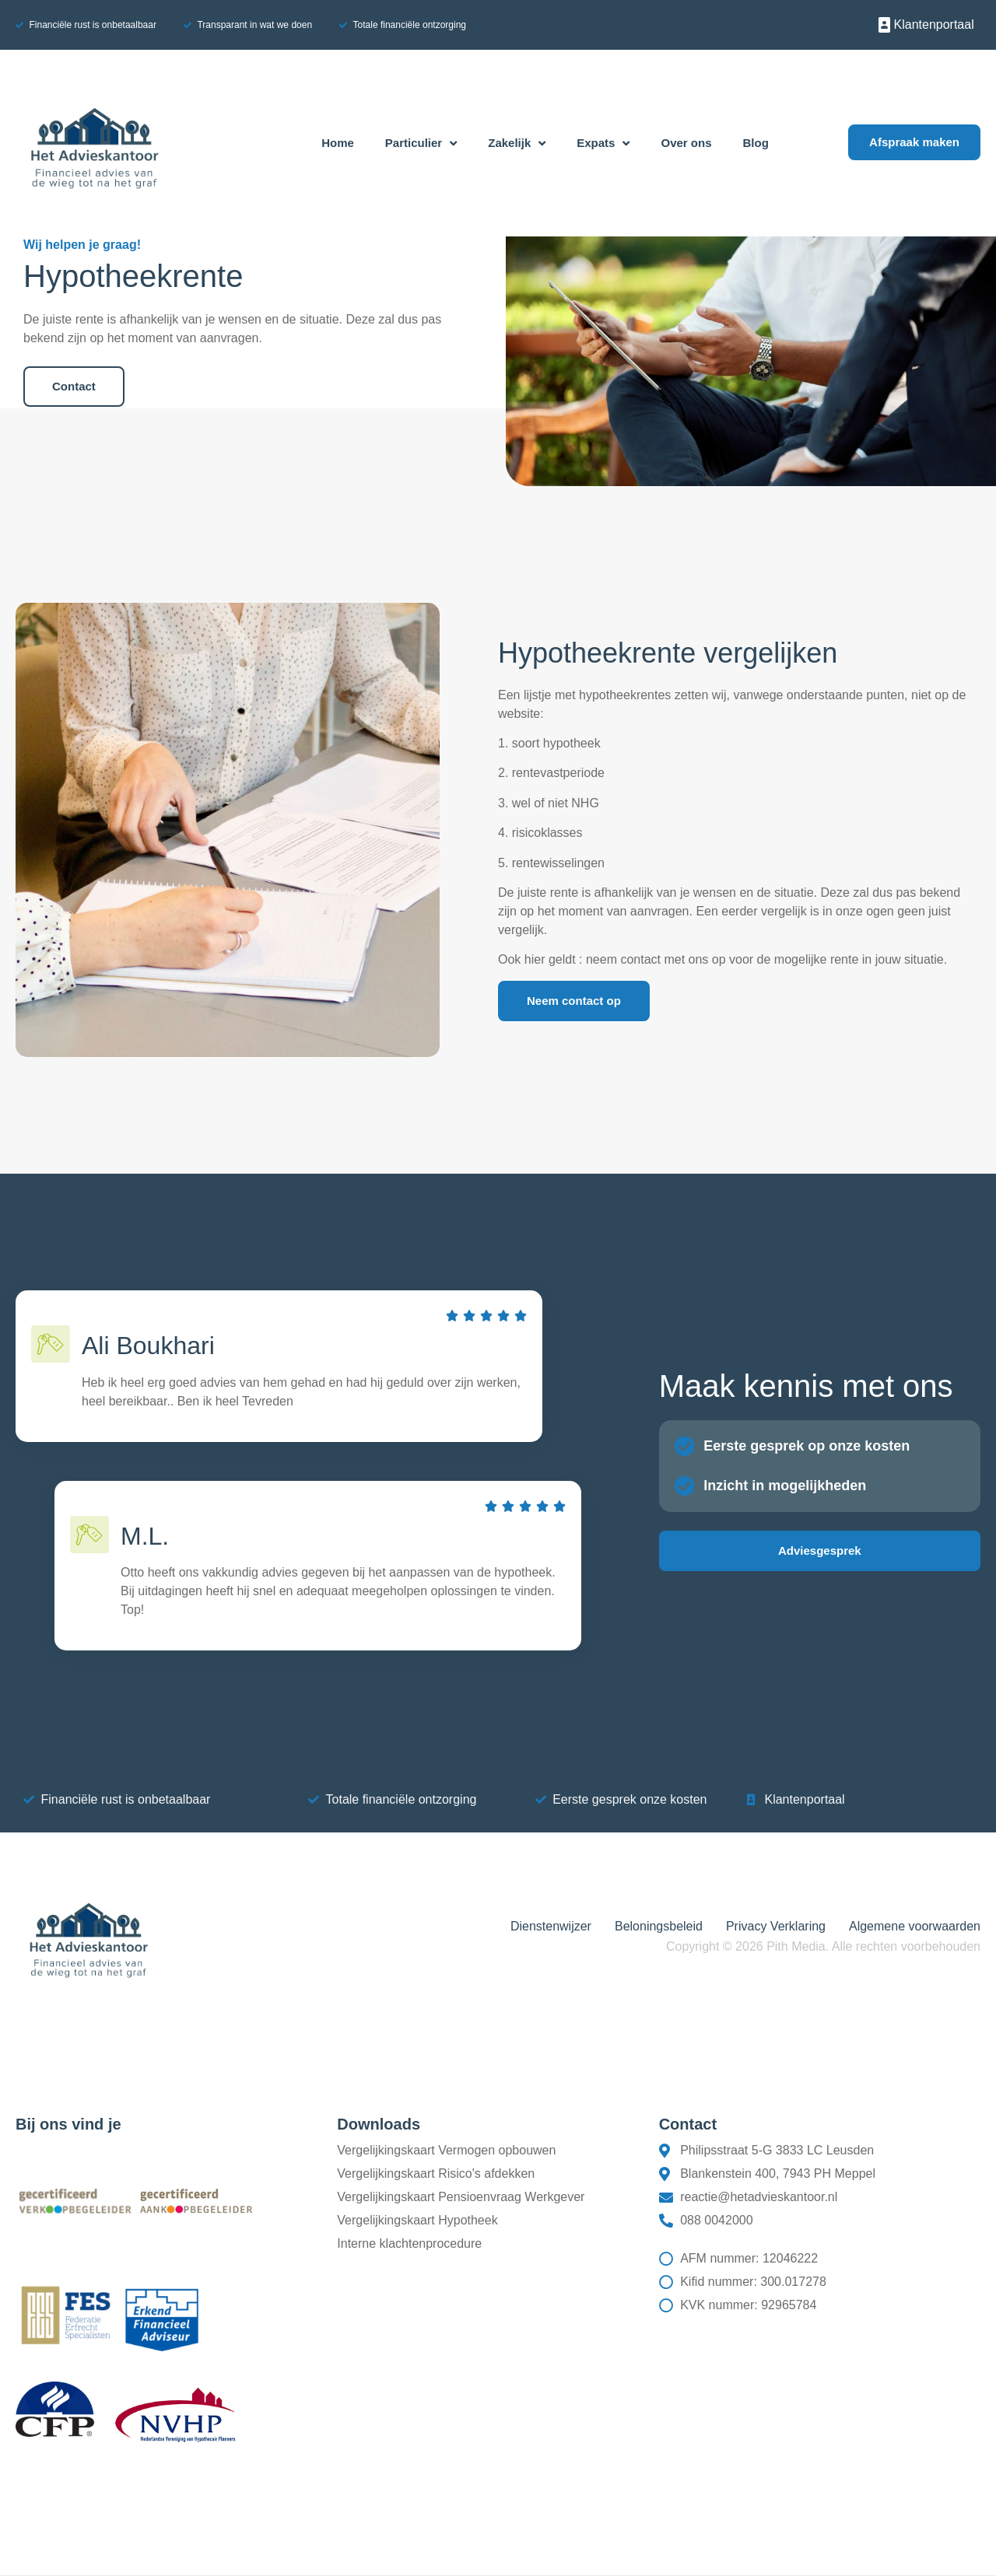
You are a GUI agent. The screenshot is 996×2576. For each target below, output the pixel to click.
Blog (756, 142)
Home (337, 142)
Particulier (421, 143)
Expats (603, 143)
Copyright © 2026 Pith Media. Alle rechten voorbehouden (823, 1946)
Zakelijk (516, 143)
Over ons (686, 142)
